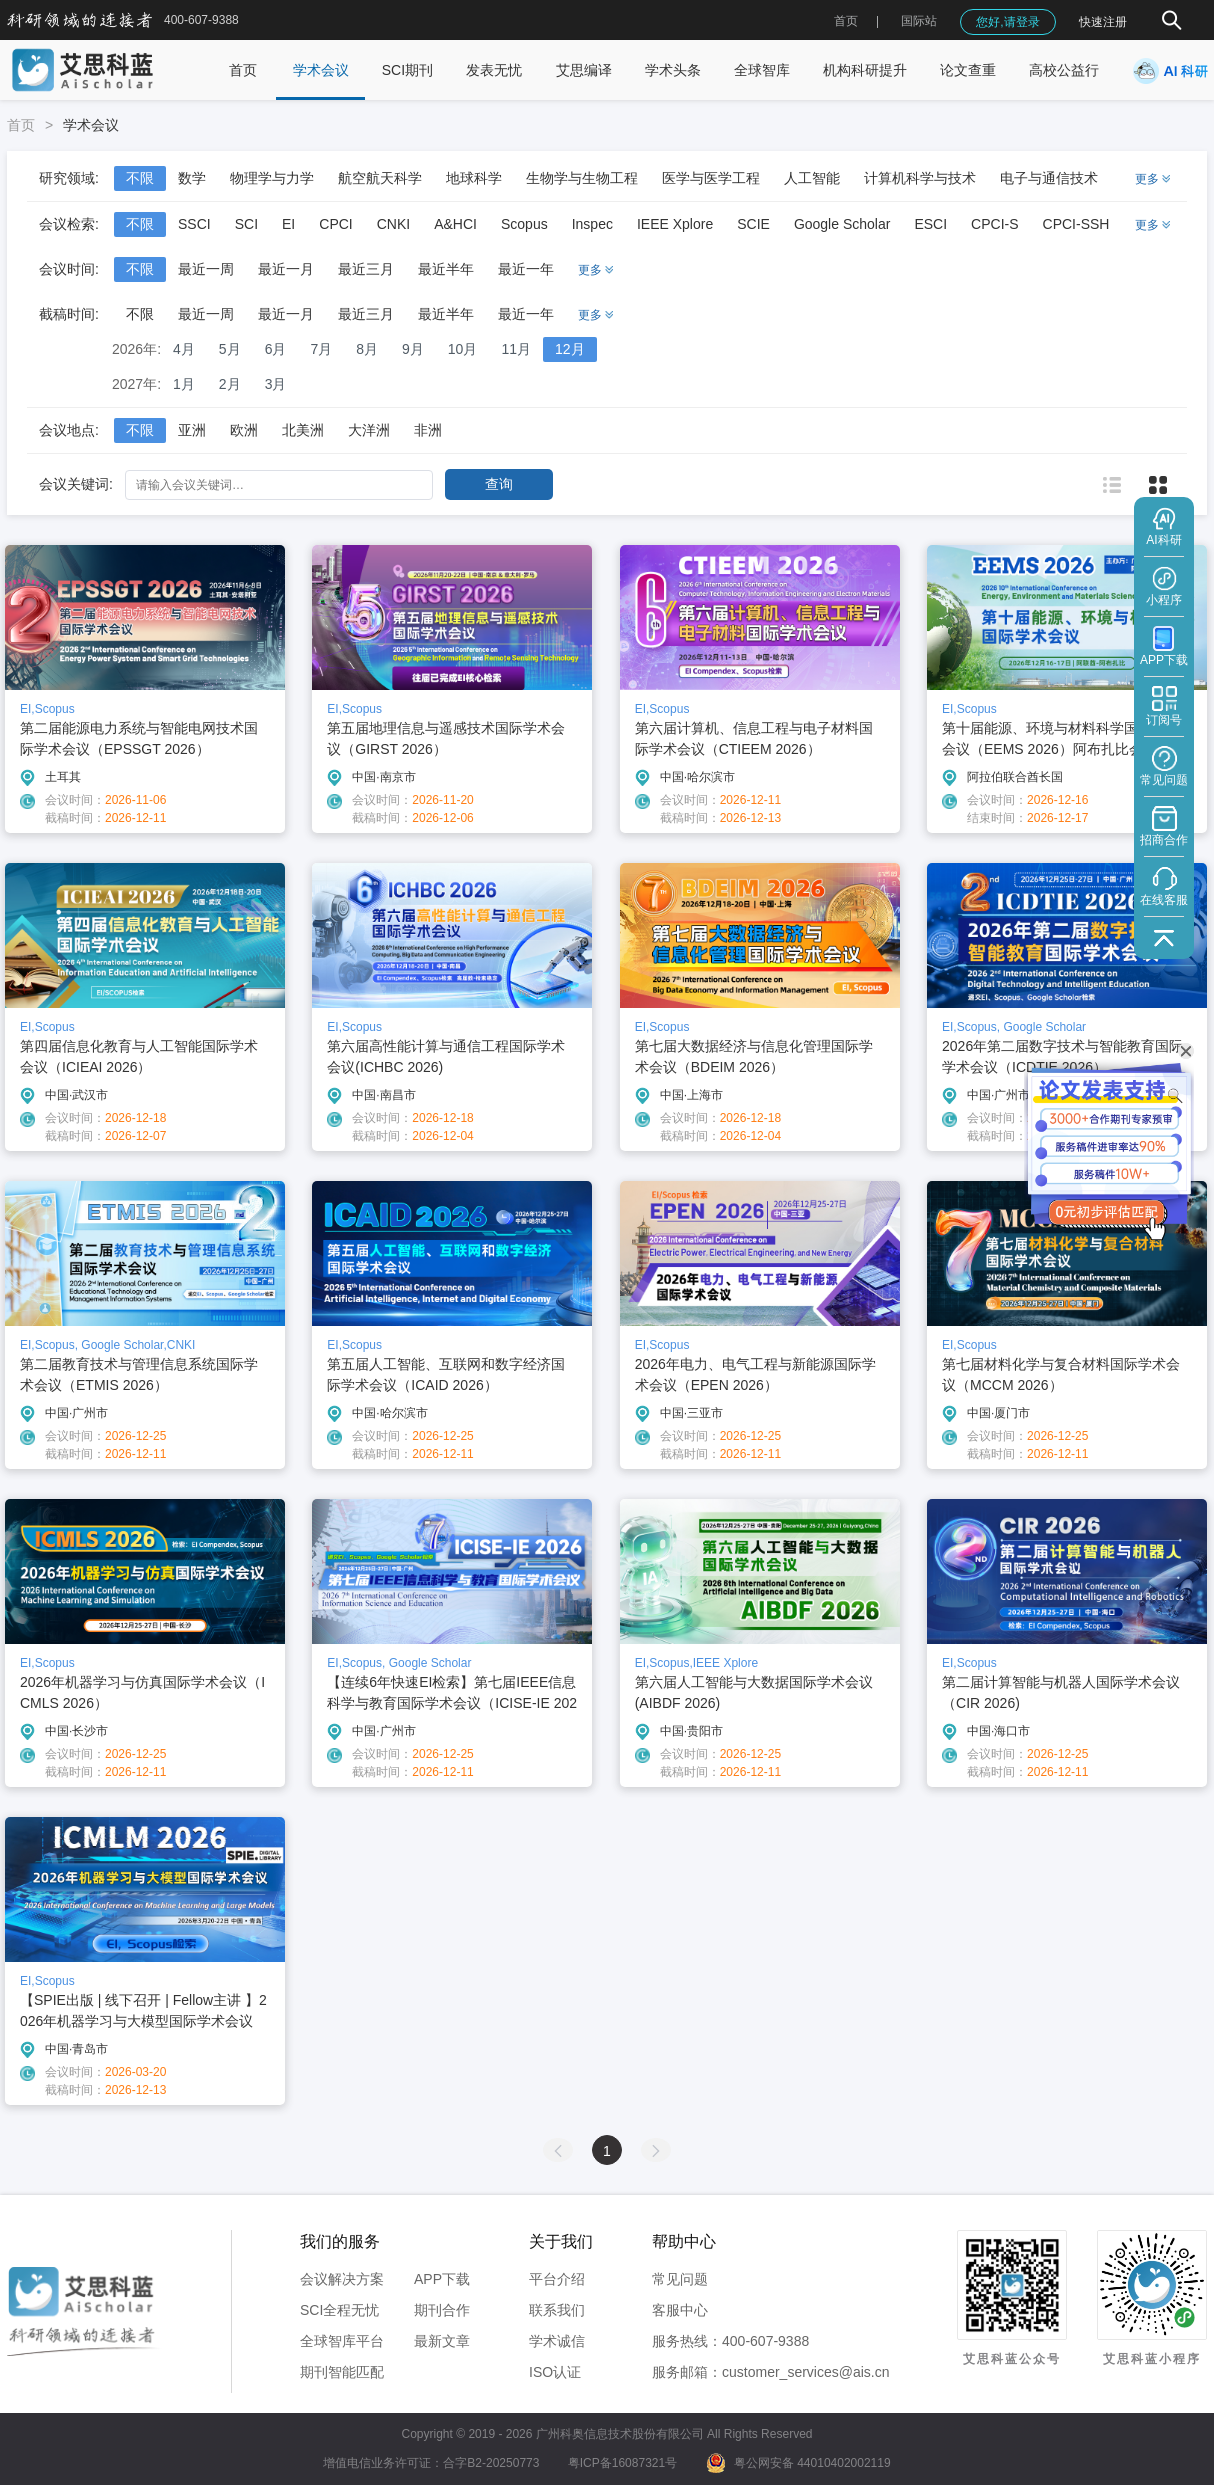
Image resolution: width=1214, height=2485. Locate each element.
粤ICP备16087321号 (622, 2463)
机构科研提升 (865, 70)
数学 (192, 178)
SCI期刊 (407, 70)
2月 (230, 384)
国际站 (919, 21)
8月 (367, 349)
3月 (276, 384)
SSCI (194, 224)
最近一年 (526, 269)
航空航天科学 (380, 178)
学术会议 (321, 70)
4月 (184, 349)
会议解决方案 (342, 2279)
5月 (230, 349)
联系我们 (557, 2310)
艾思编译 (584, 70)
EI (288, 224)
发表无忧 (494, 70)
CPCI (335, 224)
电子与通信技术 (1049, 178)
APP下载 (442, 2279)
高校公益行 (1064, 70)
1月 (184, 384)
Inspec (592, 224)
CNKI (393, 224)
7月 (321, 349)
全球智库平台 (342, 2341)
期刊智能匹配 (342, 2372)
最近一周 (206, 269)
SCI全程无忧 (339, 2310)
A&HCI (455, 224)
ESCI (930, 224)
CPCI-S (994, 224)
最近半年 (446, 269)
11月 (516, 349)
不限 (140, 178)
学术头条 (673, 70)
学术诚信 (557, 2341)
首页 (846, 21)
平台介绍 (557, 2279)
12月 (570, 349)
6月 (276, 349)
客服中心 (680, 2310)
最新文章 (442, 2341)
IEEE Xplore (675, 224)
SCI (246, 224)
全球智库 (762, 70)
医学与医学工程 (711, 178)
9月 (413, 349)
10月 (463, 349)
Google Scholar (842, 224)
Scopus (524, 224)
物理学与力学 (272, 178)
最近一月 (286, 269)
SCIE (753, 224)
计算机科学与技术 (920, 178)
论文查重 (968, 70)
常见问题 (680, 2279)
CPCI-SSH (1076, 224)
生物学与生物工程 (582, 178)
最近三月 (366, 269)
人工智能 (812, 178)
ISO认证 (555, 2372)
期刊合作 (442, 2310)
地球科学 (474, 178)
